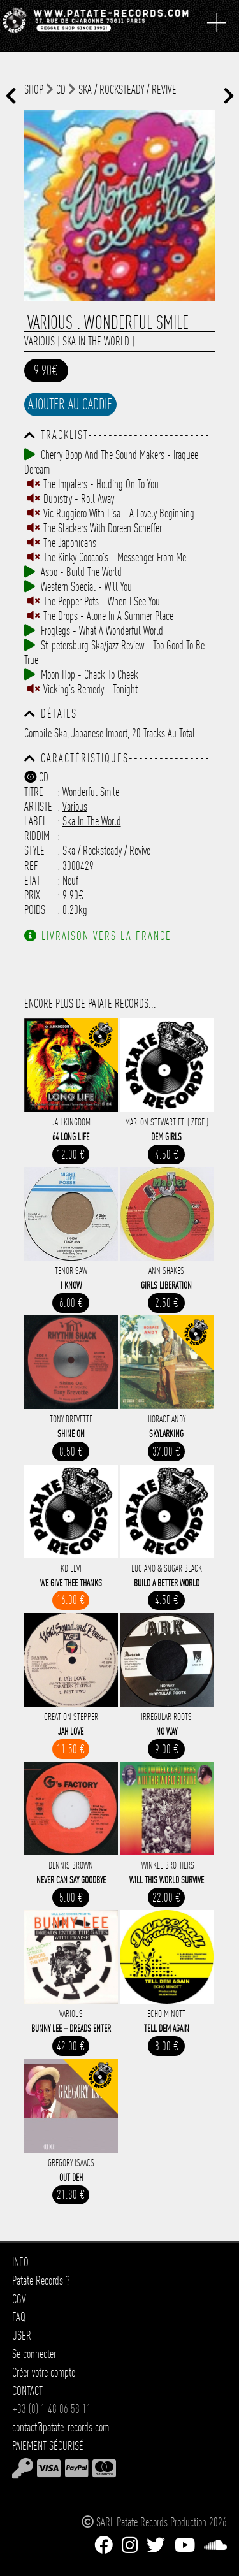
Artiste (38, 806)
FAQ (18, 2317)
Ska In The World (95, 341)
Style (34, 850)
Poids (34, 909)
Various (39, 341)
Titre (33, 792)
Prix (32, 895)
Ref (31, 865)
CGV (19, 2299)
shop (33, 89)
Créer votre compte (43, 2372)
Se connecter (34, 2354)
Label (35, 821)
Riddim (37, 836)
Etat (32, 880)
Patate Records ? (41, 2280)
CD (61, 89)
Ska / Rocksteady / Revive (127, 89)
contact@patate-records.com (60, 2427)
